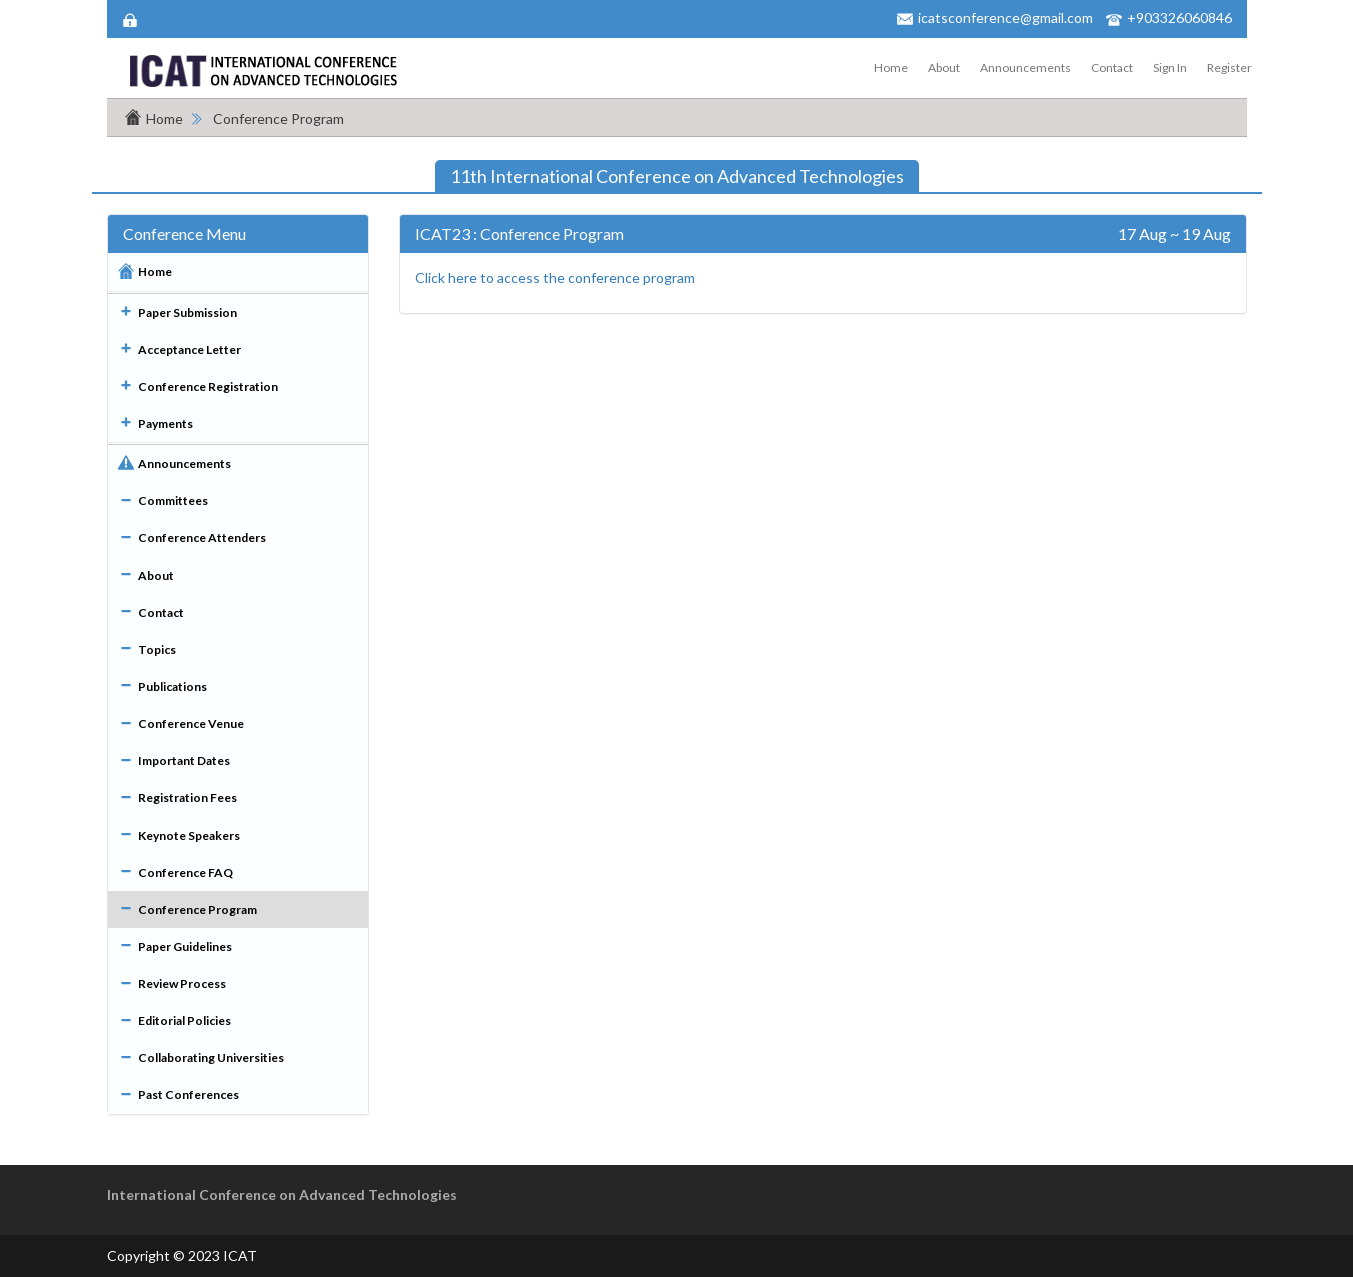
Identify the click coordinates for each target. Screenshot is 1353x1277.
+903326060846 (1179, 17)
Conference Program (278, 118)
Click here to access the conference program (555, 277)
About (944, 67)
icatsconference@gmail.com (1005, 17)
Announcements (1025, 67)
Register (1229, 67)
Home (891, 67)
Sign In (1170, 67)
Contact (1112, 67)
